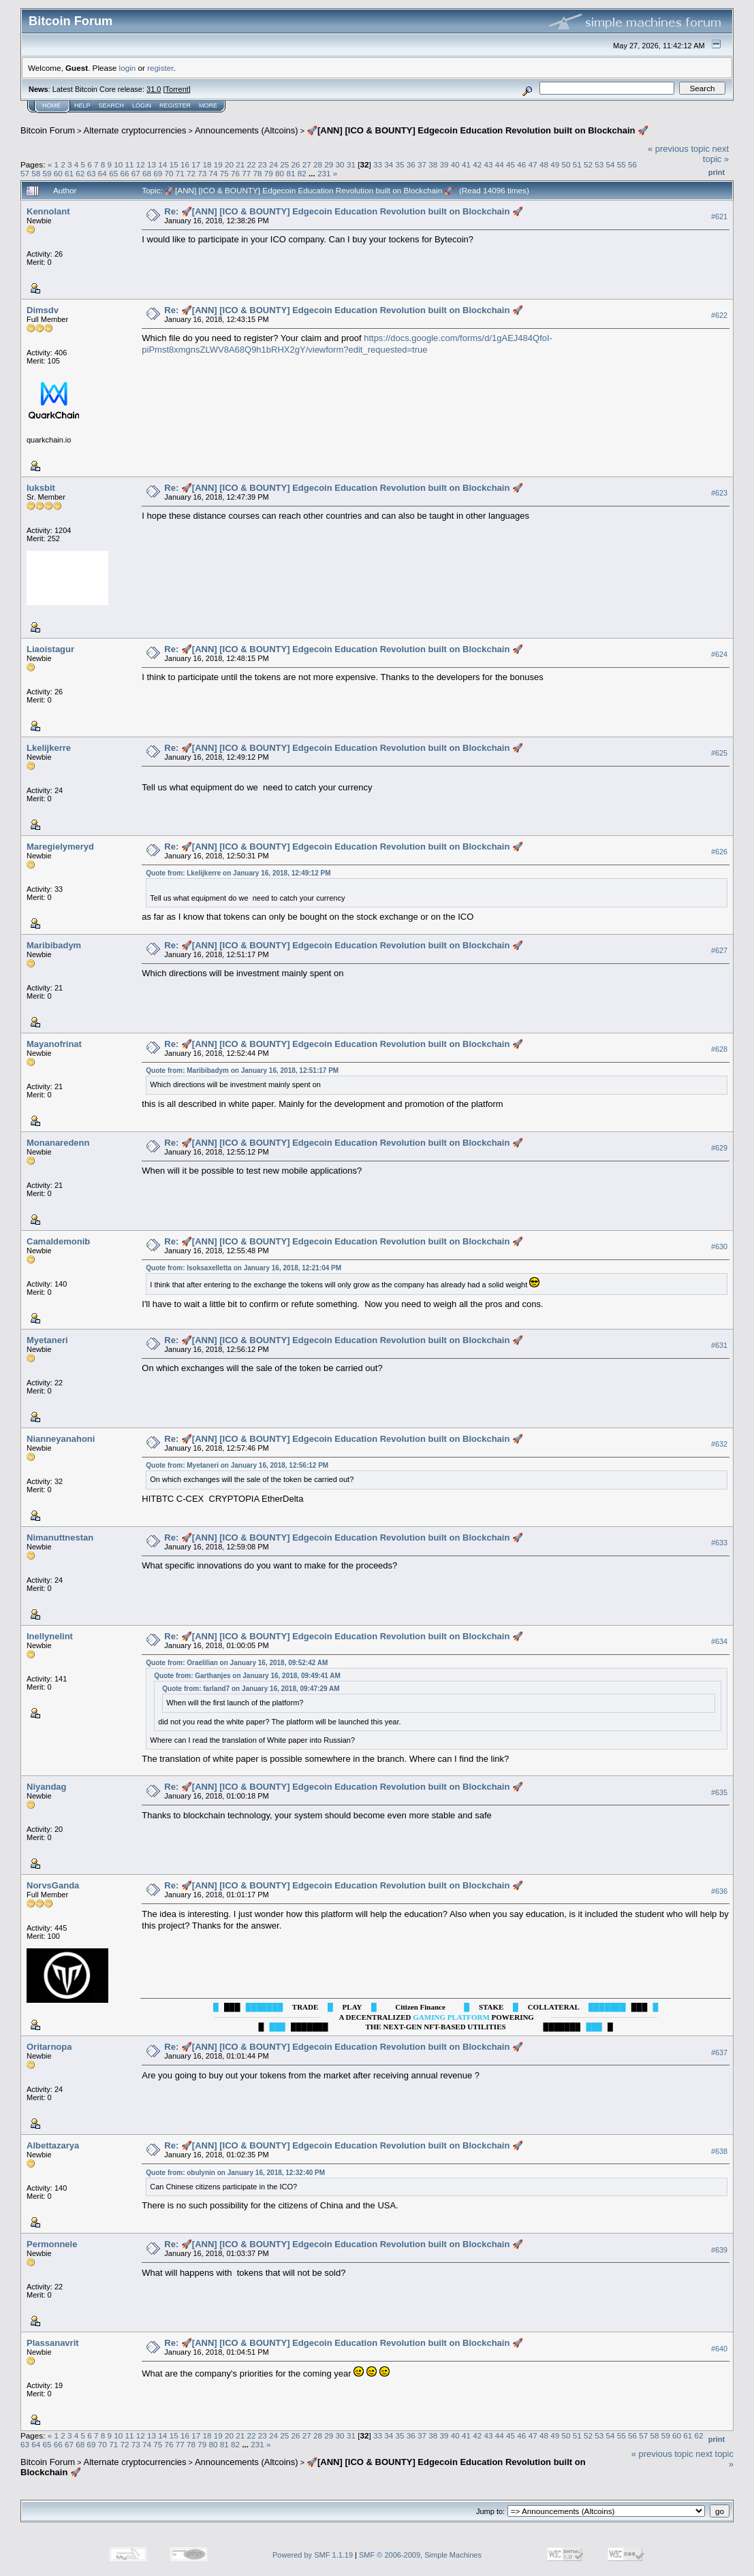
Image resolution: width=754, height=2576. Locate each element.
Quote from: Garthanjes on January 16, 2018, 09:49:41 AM (247, 1675)
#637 (719, 2052)
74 (213, 173)
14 (162, 164)
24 (273, 164)
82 (302, 173)
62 (80, 173)
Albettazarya (53, 2145)
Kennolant (48, 211)
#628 (719, 1049)
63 (91, 173)
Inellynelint (50, 1636)
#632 (719, 1444)
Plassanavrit (53, 2343)
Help (82, 105)
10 (118, 164)
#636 (719, 1891)
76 (235, 173)
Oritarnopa (49, 2047)
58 (35, 173)
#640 (719, 2349)
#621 (719, 216)
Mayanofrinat (54, 1044)
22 (251, 164)
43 (488, 164)
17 (195, 164)
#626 (719, 852)
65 (113, 173)
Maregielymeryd (60, 846)
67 (135, 173)
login (127, 67)
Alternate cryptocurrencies (135, 130)
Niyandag (47, 1787)
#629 (719, 1148)
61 (69, 173)
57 (24, 173)
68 (146, 173)
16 (184, 164)
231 (324, 173)
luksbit (41, 488)
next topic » (716, 154)
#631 (719, 1345)
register (160, 67)
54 (610, 164)
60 (58, 173)
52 (588, 164)
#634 (719, 1641)
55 (621, 164)
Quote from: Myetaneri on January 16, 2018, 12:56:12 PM (237, 1465)
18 (206, 164)
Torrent (177, 89)
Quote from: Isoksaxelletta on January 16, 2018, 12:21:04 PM (243, 1268)
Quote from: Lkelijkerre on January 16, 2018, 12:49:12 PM (238, 873)
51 (577, 164)
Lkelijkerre (49, 748)
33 (377, 164)
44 (499, 164)
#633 (719, 1543)
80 (279, 173)
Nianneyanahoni (61, 1439)
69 (157, 173)
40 (455, 164)
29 (328, 164)
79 (268, 173)
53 (599, 164)
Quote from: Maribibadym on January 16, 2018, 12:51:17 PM (242, 1070)
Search (112, 105)
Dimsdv (43, 310)
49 (554, 164)
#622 (719, 315)
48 (543, 164)
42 (477, 164)
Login (141, 105)
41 (466, 164)
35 (399, 164)
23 (262, 164)
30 (340, 164)
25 (284, 164)
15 (174, 164)
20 (229, 164)
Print (716, 172)
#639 (719, 2250)
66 (124, 173)
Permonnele (52, 2244)
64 (102, 173)
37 (422, 164)
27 (306, 164)
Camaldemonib (58, 1241)
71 (180, 173)
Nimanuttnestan (60, 1537)
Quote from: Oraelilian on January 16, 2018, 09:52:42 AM (237, 1663)
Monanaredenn (58, 1143)
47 (533, 164)
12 (140, 164)
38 (432, 164)
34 (388, 164)
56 (632, 164)
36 (411, 164)
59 (47, 173)
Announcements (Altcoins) (246, 130)
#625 (719, 753)
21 (240, 164)
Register (175, 105)
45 (510, 164)
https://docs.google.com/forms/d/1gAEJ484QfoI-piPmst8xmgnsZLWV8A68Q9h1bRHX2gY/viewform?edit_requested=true (347, 344)
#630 (719, 1246)
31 (351, 164)
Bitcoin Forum (47, 130)
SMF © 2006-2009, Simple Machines (420, 2555)
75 (224, 173)
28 (317, 164)
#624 (719, 654)
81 (290, 173)
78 (257, 173)
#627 (719, 950)
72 (191, 173)
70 (168, 173)
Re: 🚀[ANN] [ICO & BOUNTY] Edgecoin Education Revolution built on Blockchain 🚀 (343, 211)
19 (218, 164)
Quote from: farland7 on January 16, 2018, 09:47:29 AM (250, 1688)
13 (151, 164)
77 (246, 173)
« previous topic (679, 149)
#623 (719, 493)
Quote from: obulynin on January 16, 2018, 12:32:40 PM (235, 2172)
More (208, 105)
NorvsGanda (53, 1885)
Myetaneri (47, 1340)
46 (521, 164)
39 (444, 164)
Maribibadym (54, 945)
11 (129, 164)
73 (202, 173)
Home (51, 105)
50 (565, 164)
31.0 (153, 89)
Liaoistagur (50, 649)
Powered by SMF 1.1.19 (312, 2555)
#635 (719, 1792)
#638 (719, 2151)
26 (296, 164)
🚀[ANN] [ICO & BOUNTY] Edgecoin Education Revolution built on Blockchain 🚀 (477, 130)
